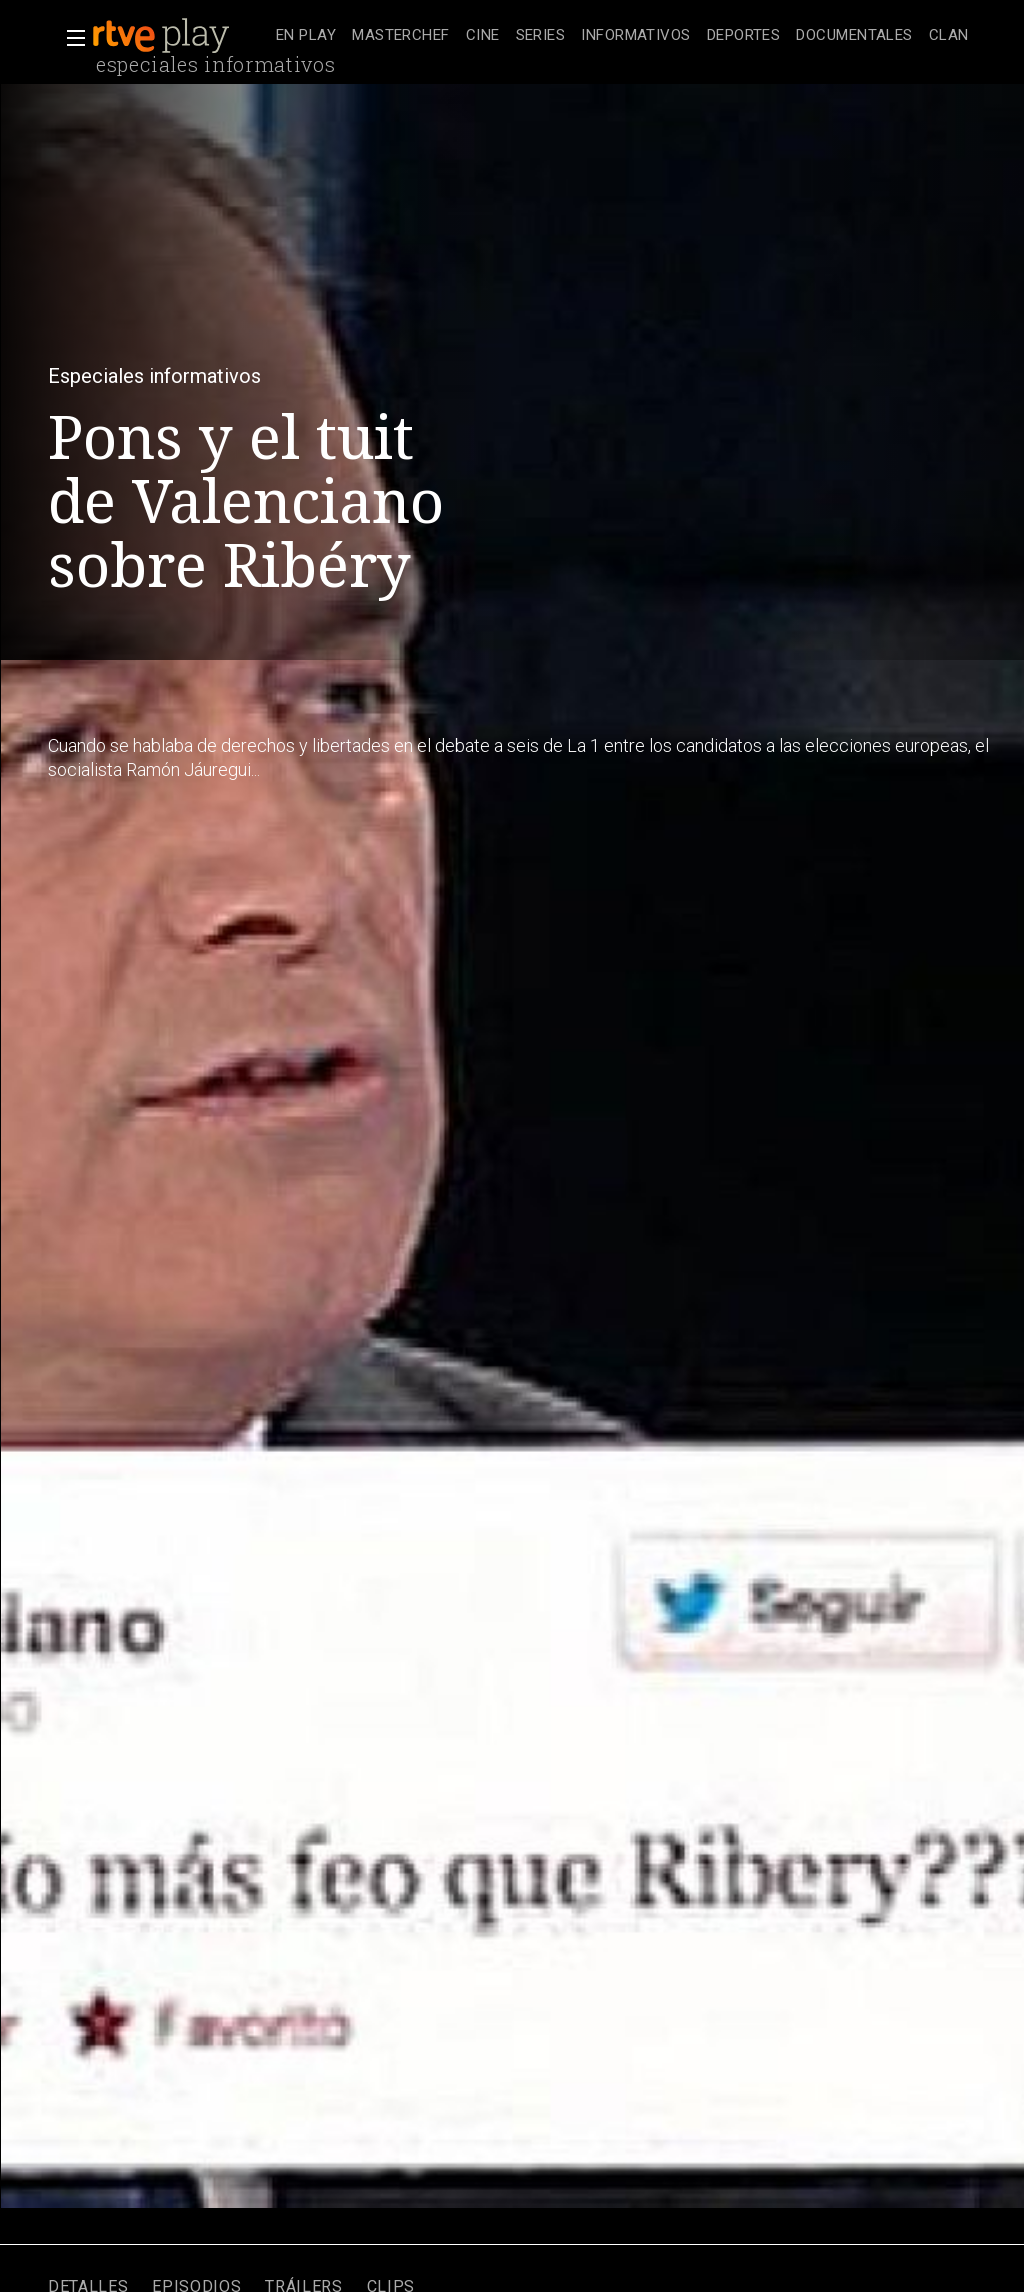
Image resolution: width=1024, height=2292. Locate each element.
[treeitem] (306, 36)
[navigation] (622, 36)
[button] (70, 38)
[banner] (180, 36)
